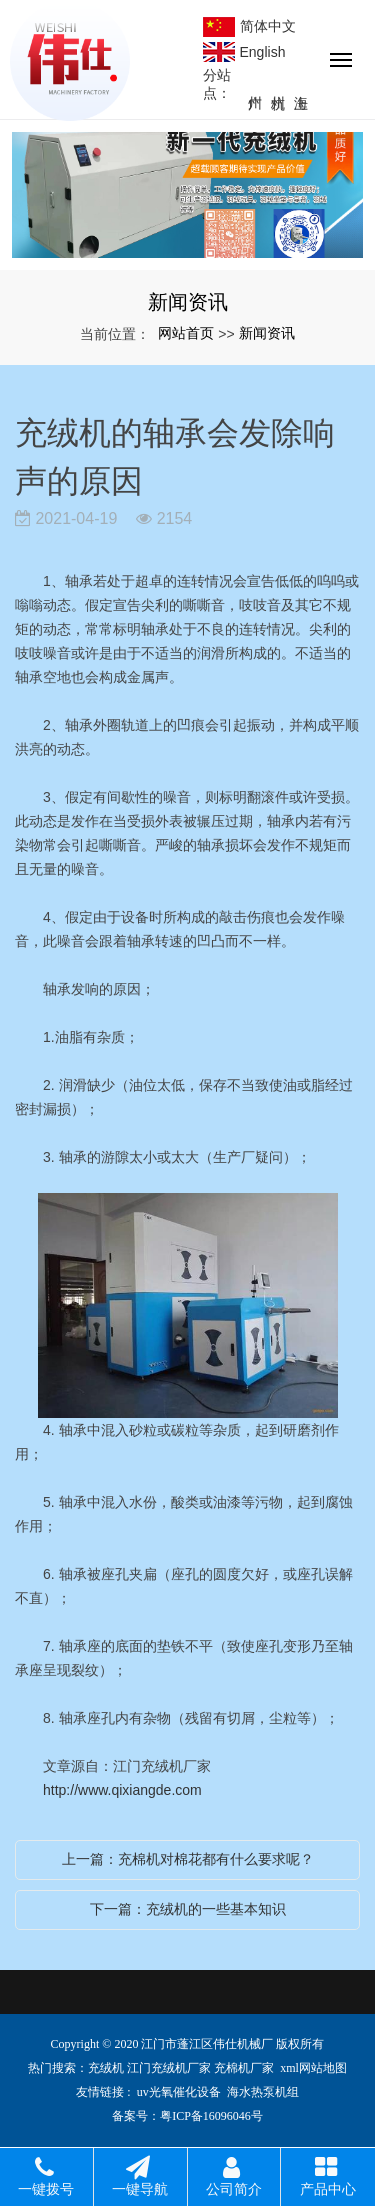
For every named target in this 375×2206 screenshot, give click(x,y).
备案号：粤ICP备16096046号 (187, 2116)
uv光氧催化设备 (179, 2092)
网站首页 (186, 333)
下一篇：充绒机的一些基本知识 (188, 1909)
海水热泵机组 (263, 2092)
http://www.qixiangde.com (122, 1790)
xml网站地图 (313, 2068)
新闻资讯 (267, 333)
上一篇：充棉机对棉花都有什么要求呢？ (188, 1859)
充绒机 (106, 2068)
